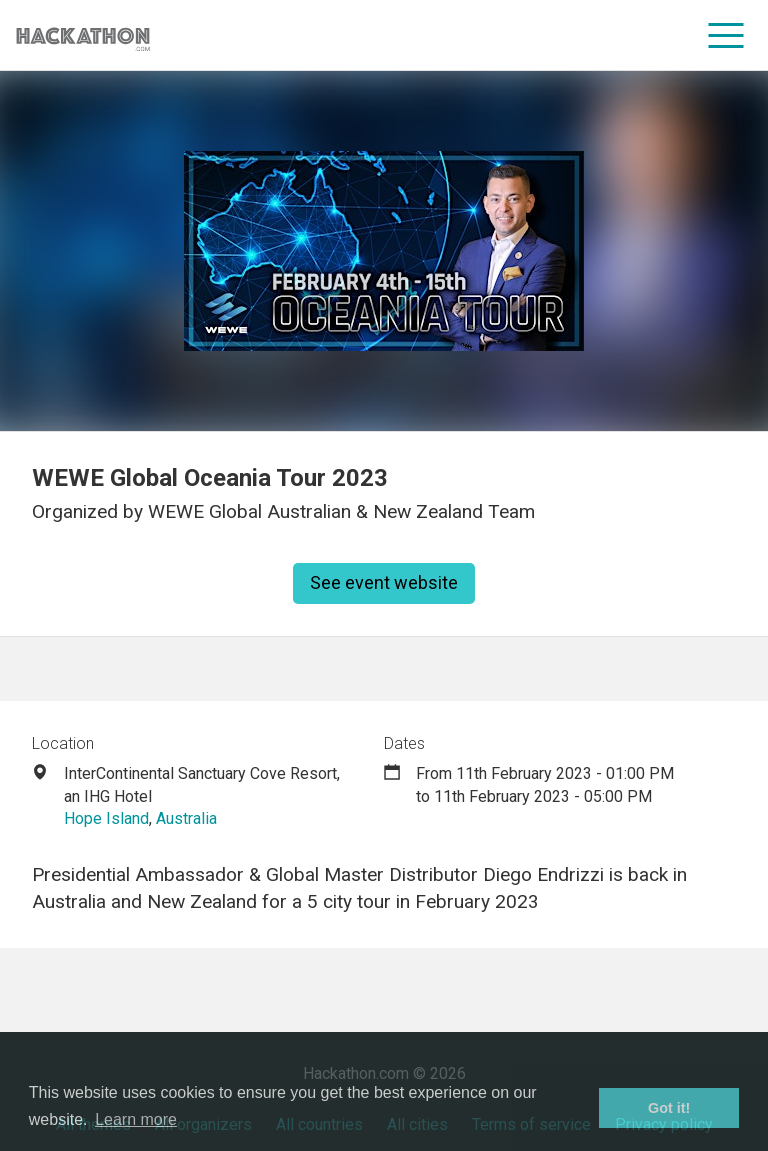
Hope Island (106, 818)
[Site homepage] (83, 35)
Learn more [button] (136, 1119)
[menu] (726, 35)
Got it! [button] (669, 1108)
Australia (186, 818)
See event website (384, 582)
